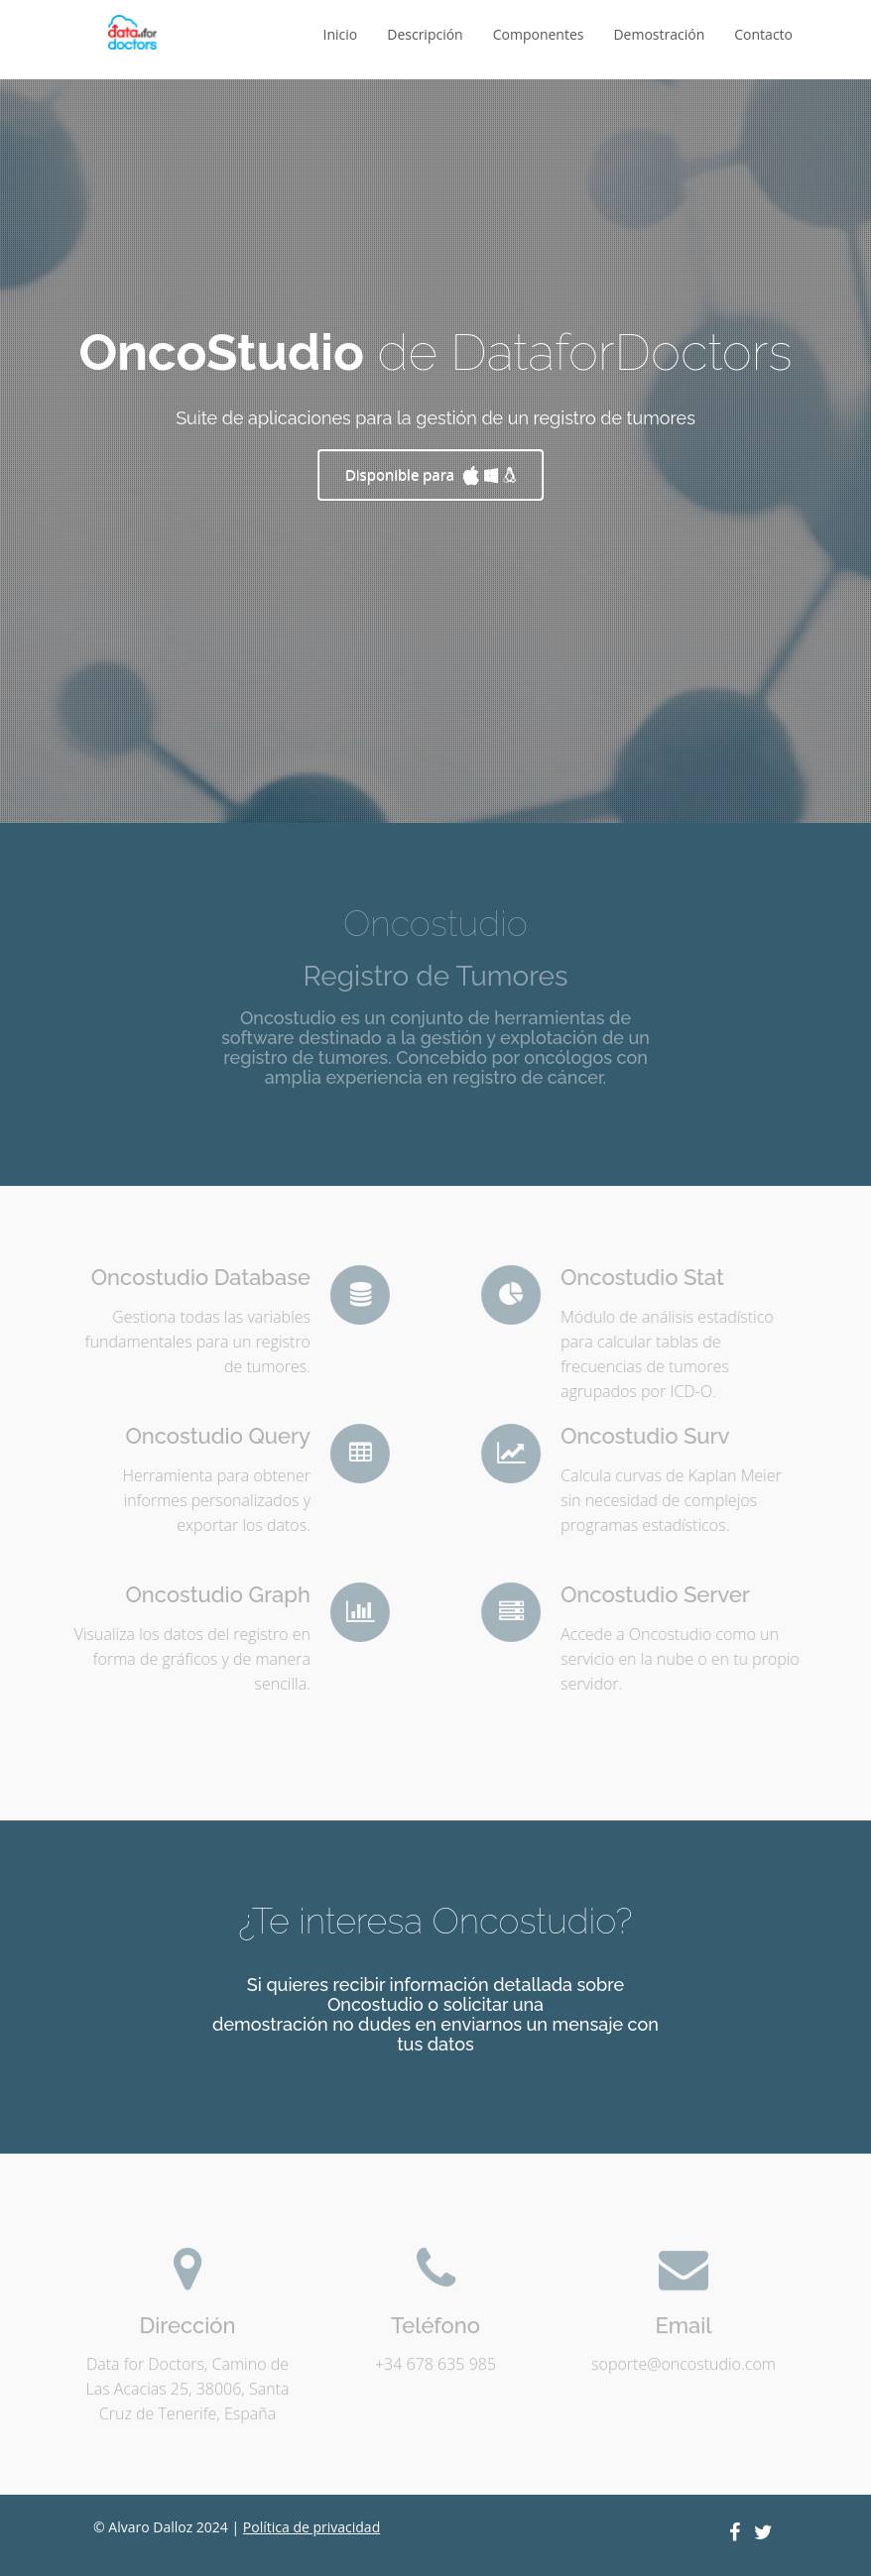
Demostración (658, 34)
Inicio (340, 34)
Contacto (763, 34)
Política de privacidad (311, 2526)
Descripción (424, 34)
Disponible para (430, 474)
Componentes (538, 34)
